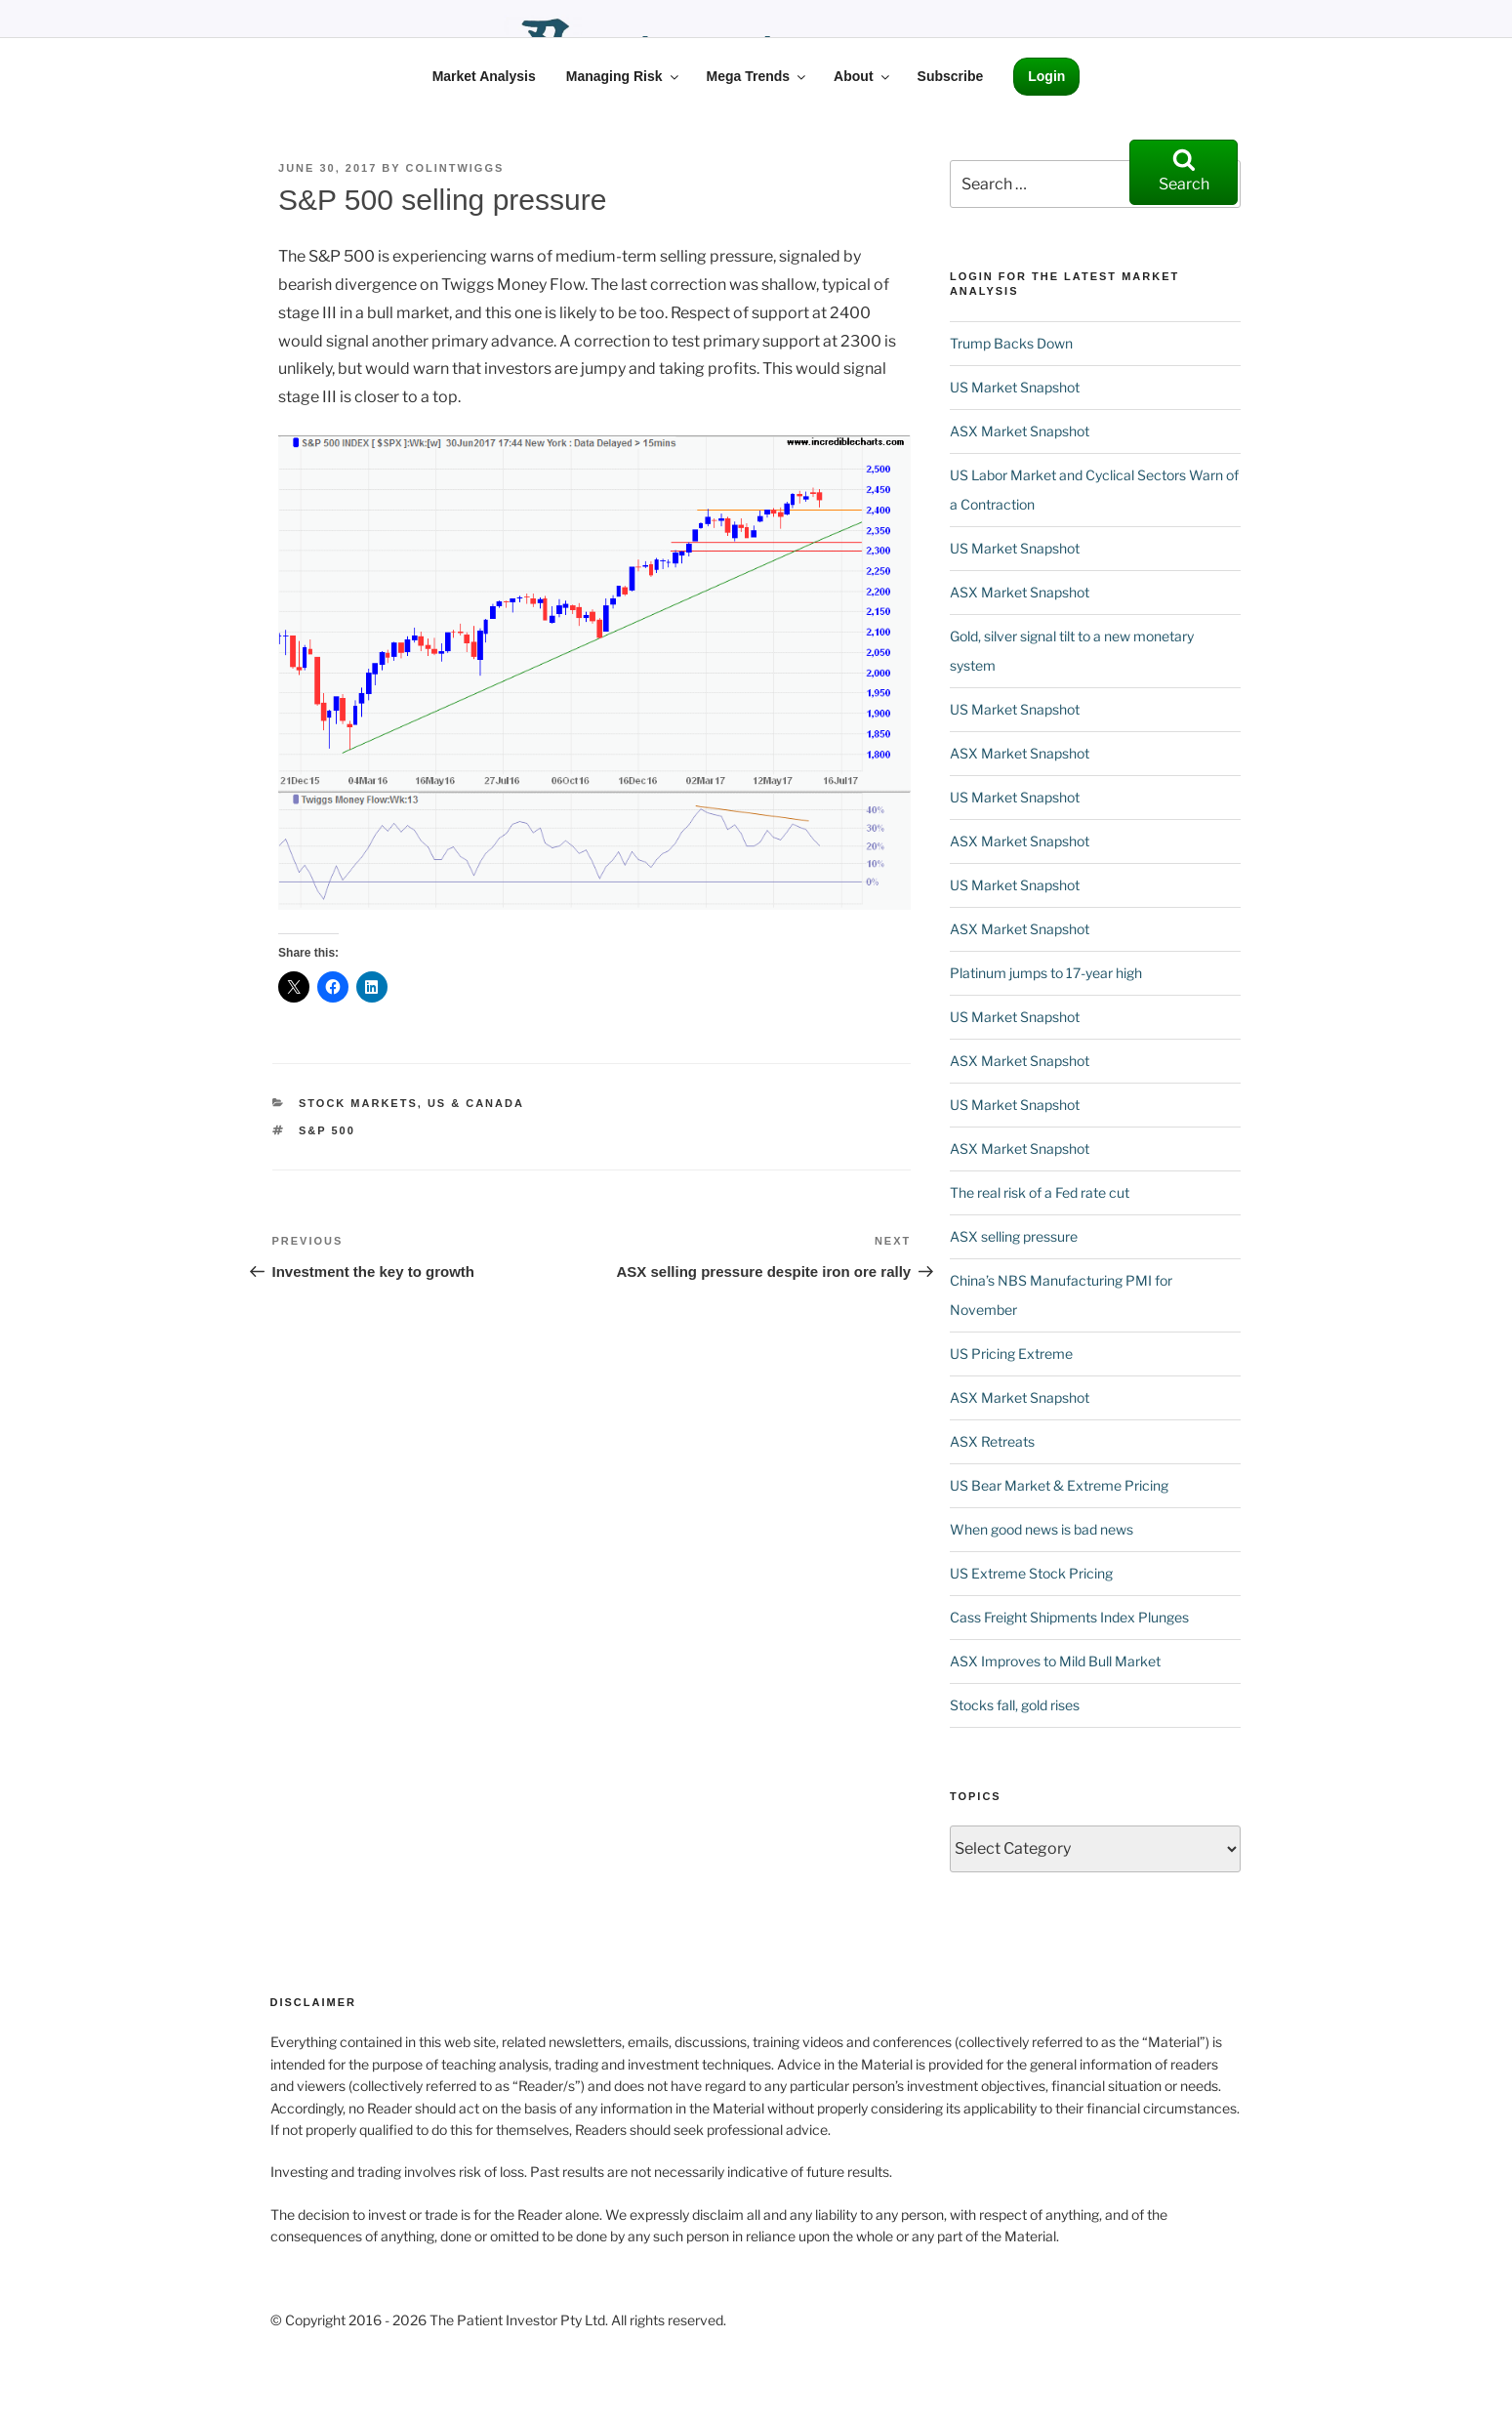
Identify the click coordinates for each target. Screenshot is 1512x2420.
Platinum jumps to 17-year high (1046, 972)
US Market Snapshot (1015, 387)
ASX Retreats (992, 1441)
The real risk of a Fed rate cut (1039, 1192)
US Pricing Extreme (1011, 1353)
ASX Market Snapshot (1019, 431)
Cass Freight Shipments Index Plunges (1069, 1617)
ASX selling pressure (1014, 1236)
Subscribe (951, 76)
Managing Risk (623, 76)
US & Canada (476, 1103)
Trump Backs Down (1011, 343)
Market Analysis (484, 76)
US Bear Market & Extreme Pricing (1059, 1485)
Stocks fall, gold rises (1015, 1705)
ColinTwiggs (454, 168)
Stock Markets (358, 1103)
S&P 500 (327, 1130)
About (862, 76)
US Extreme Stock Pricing (1031, 1573)
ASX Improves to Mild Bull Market (1055, 1661)
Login (1046, 76)
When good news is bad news (1041, 1529)
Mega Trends (758, 76)
